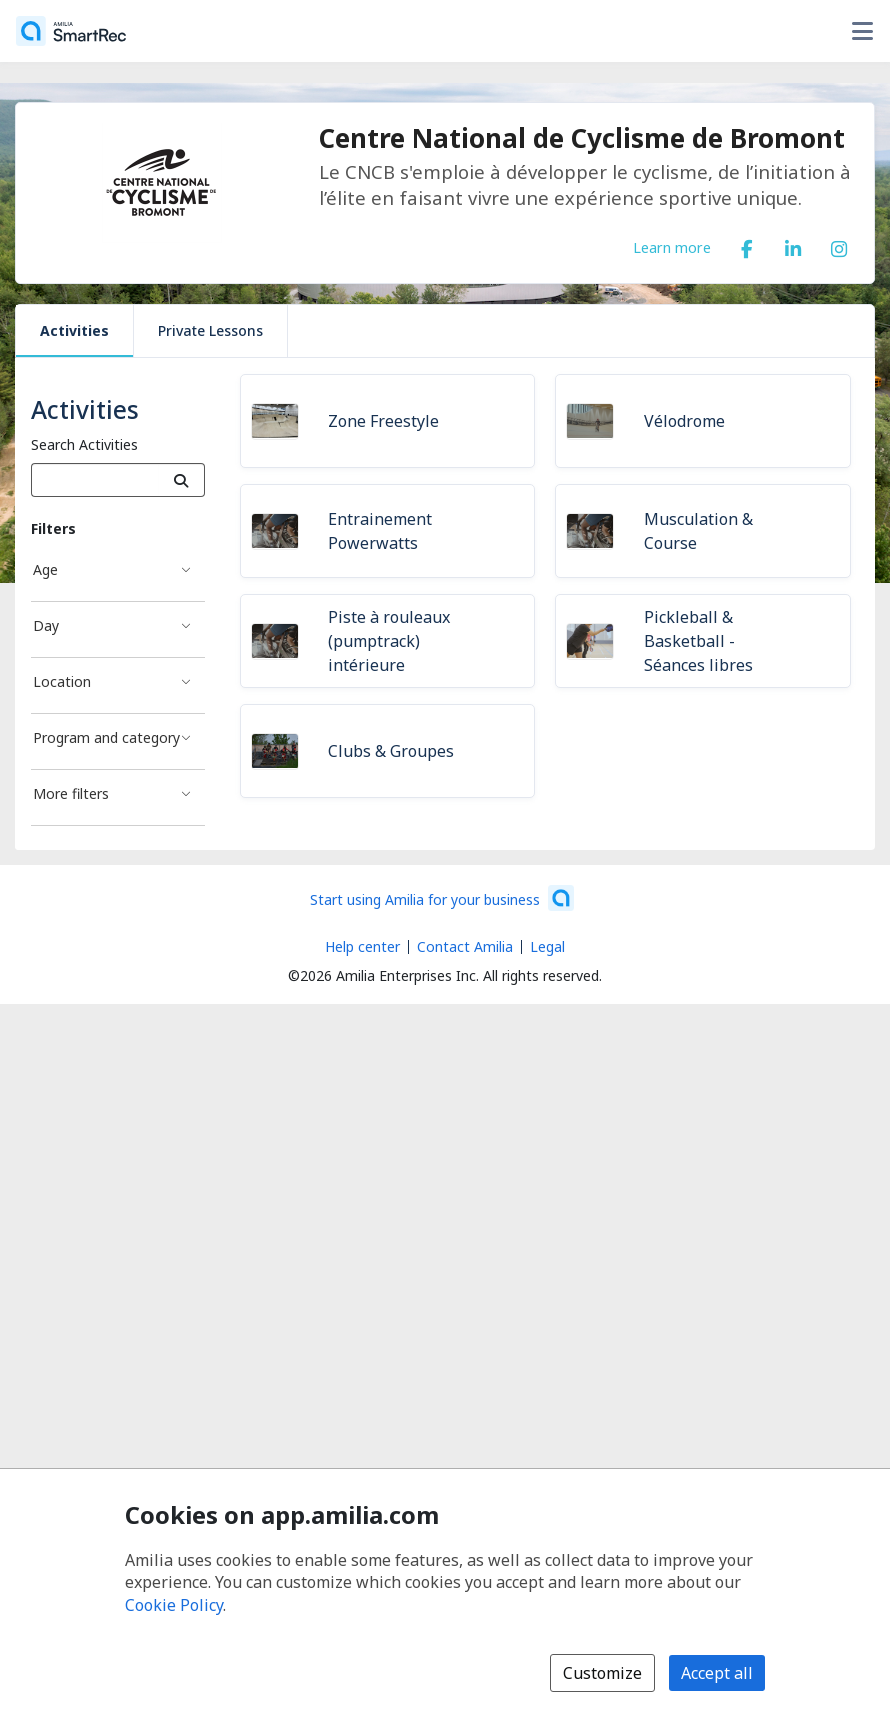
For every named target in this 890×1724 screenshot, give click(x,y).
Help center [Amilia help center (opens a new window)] (362, 946)
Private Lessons (210, 330)
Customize (602, 1673)
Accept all (717, 1673)
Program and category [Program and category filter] (106, 737)
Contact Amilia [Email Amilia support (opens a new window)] (465, 946)
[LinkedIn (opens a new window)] (793, 245)
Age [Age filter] (45, 569)
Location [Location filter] (62, 681)
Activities (74, 330)
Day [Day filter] (46, 625)
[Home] (71, 31)
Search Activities (84, 444)
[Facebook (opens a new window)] (747, 245)
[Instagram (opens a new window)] (839, 245)
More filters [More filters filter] (71, 793)
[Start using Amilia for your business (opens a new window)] (442, 898)
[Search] (181, 480)
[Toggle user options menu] (862, 31)
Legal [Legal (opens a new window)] (547, 946)
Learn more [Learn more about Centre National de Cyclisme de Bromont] (672, 247)
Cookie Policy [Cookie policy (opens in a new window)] (174, 1605)
